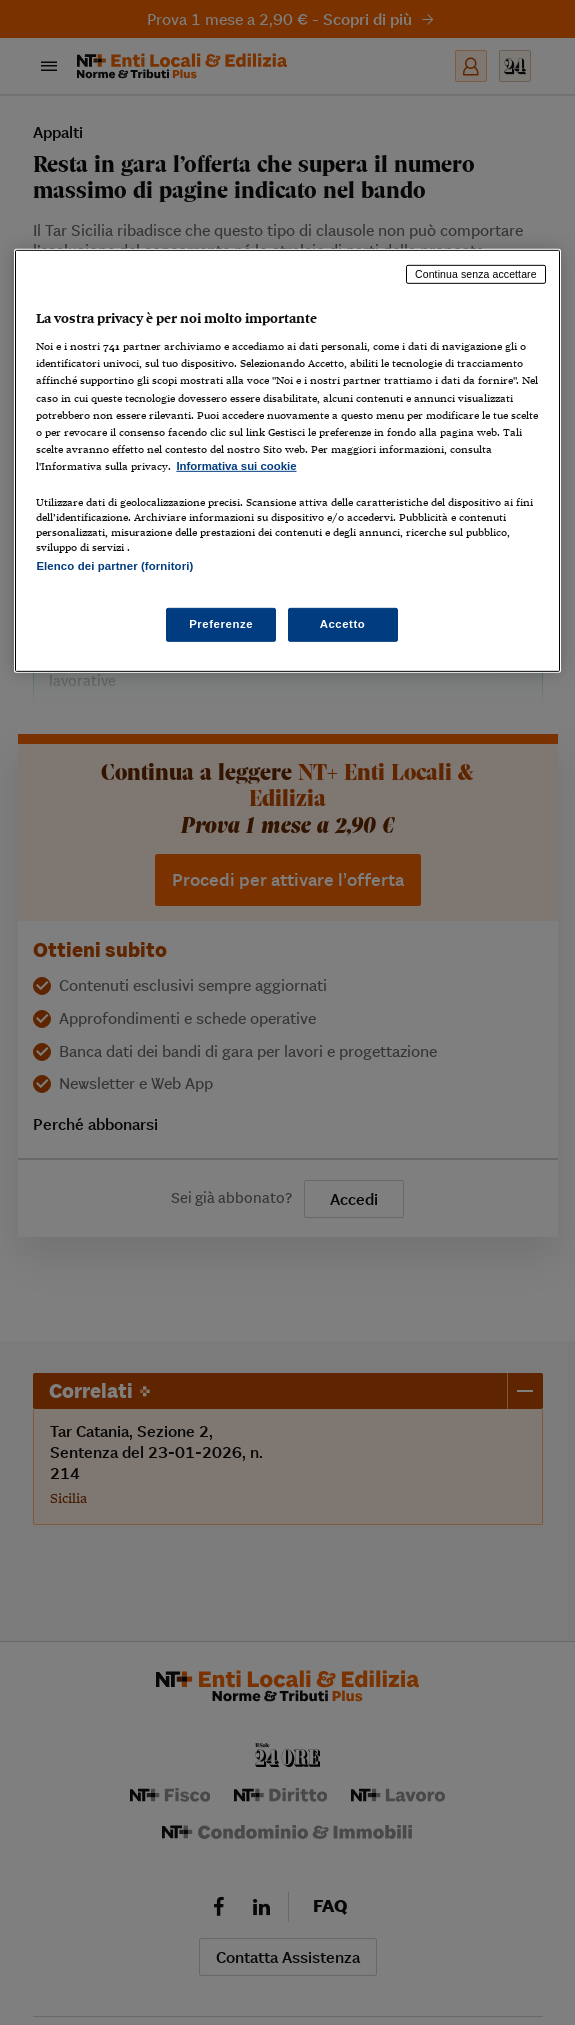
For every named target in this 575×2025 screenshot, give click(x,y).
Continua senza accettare (476, 274)
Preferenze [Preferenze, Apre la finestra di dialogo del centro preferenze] (221, 624)
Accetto (343, 624)
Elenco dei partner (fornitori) (114, 566)
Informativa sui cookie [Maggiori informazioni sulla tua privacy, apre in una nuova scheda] (236, 466)
